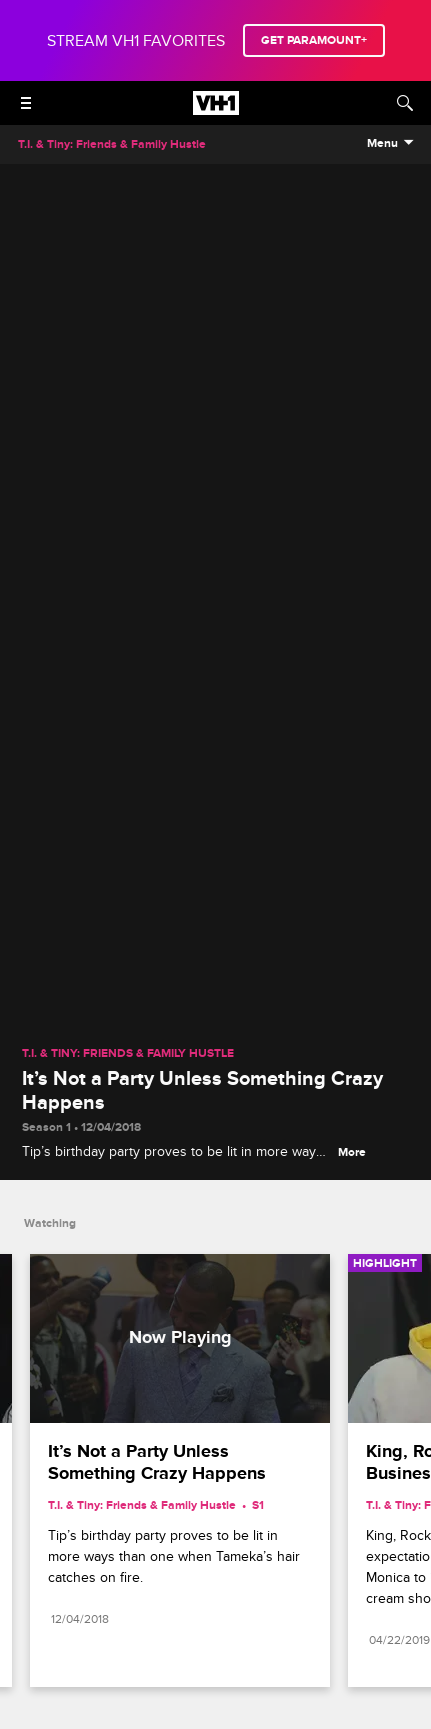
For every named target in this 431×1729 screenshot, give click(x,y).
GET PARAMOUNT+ (314, 40)
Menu (382, 144)
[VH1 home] (216, 110)
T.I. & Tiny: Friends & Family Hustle (128, 1054)
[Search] (405, 103)
